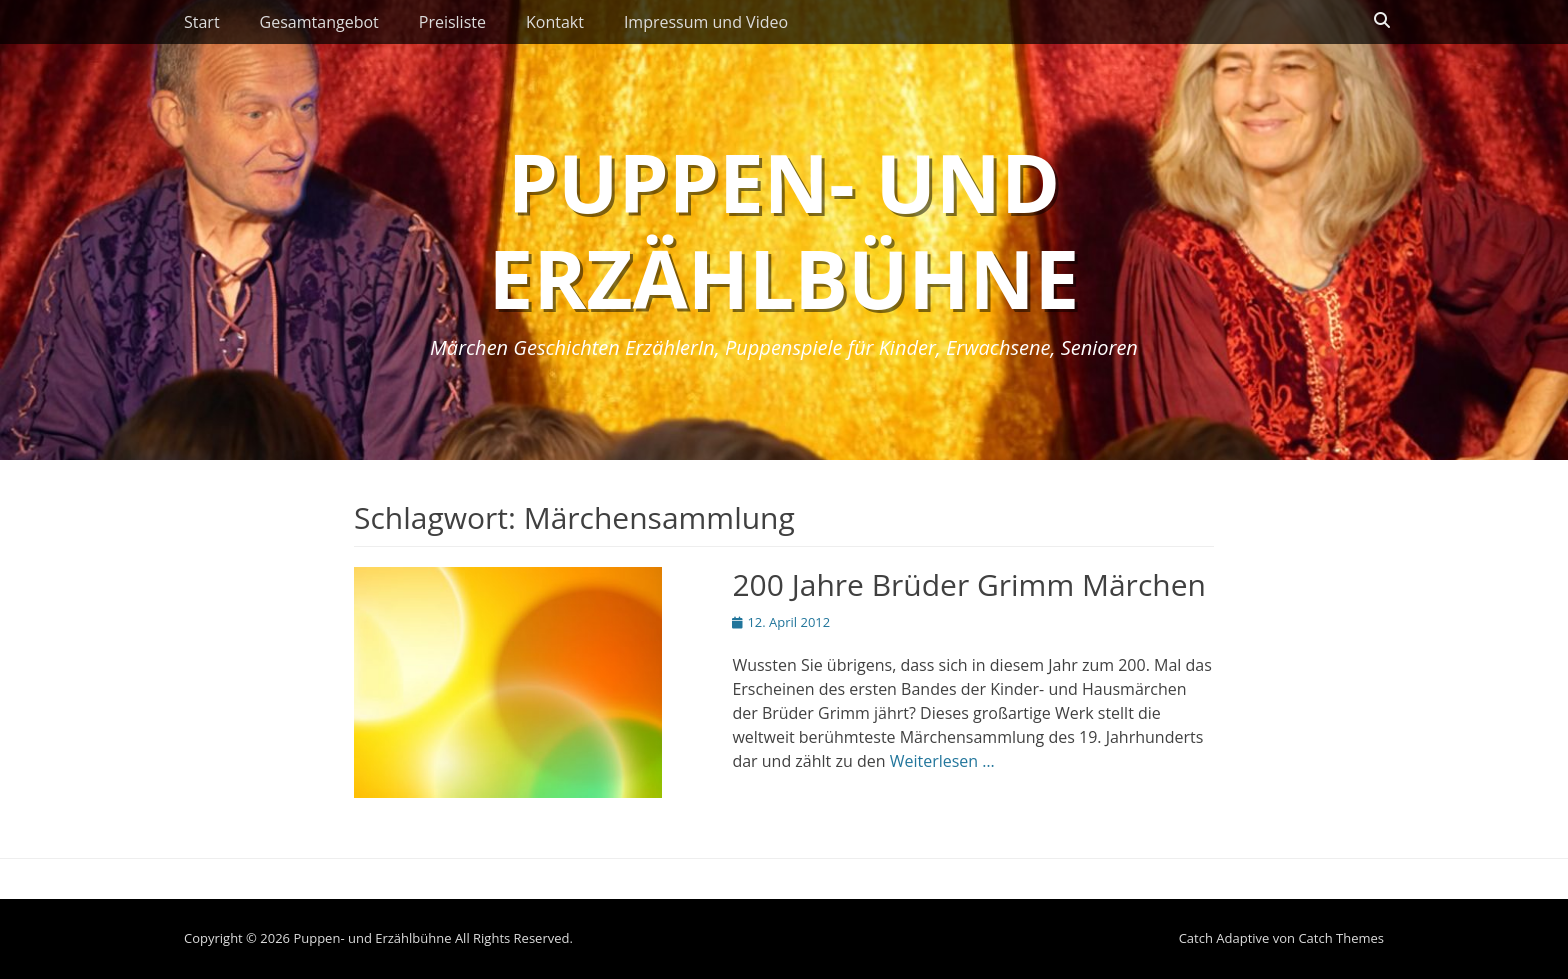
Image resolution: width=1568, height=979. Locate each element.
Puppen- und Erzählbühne (784, 229)
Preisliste (452, 22)
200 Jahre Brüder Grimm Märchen (968, 584)
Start (202, 22)
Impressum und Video (706, 22)
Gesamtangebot (319, 22)
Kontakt (555, 22)
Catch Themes (1341, 938)
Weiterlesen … (942, 761)
